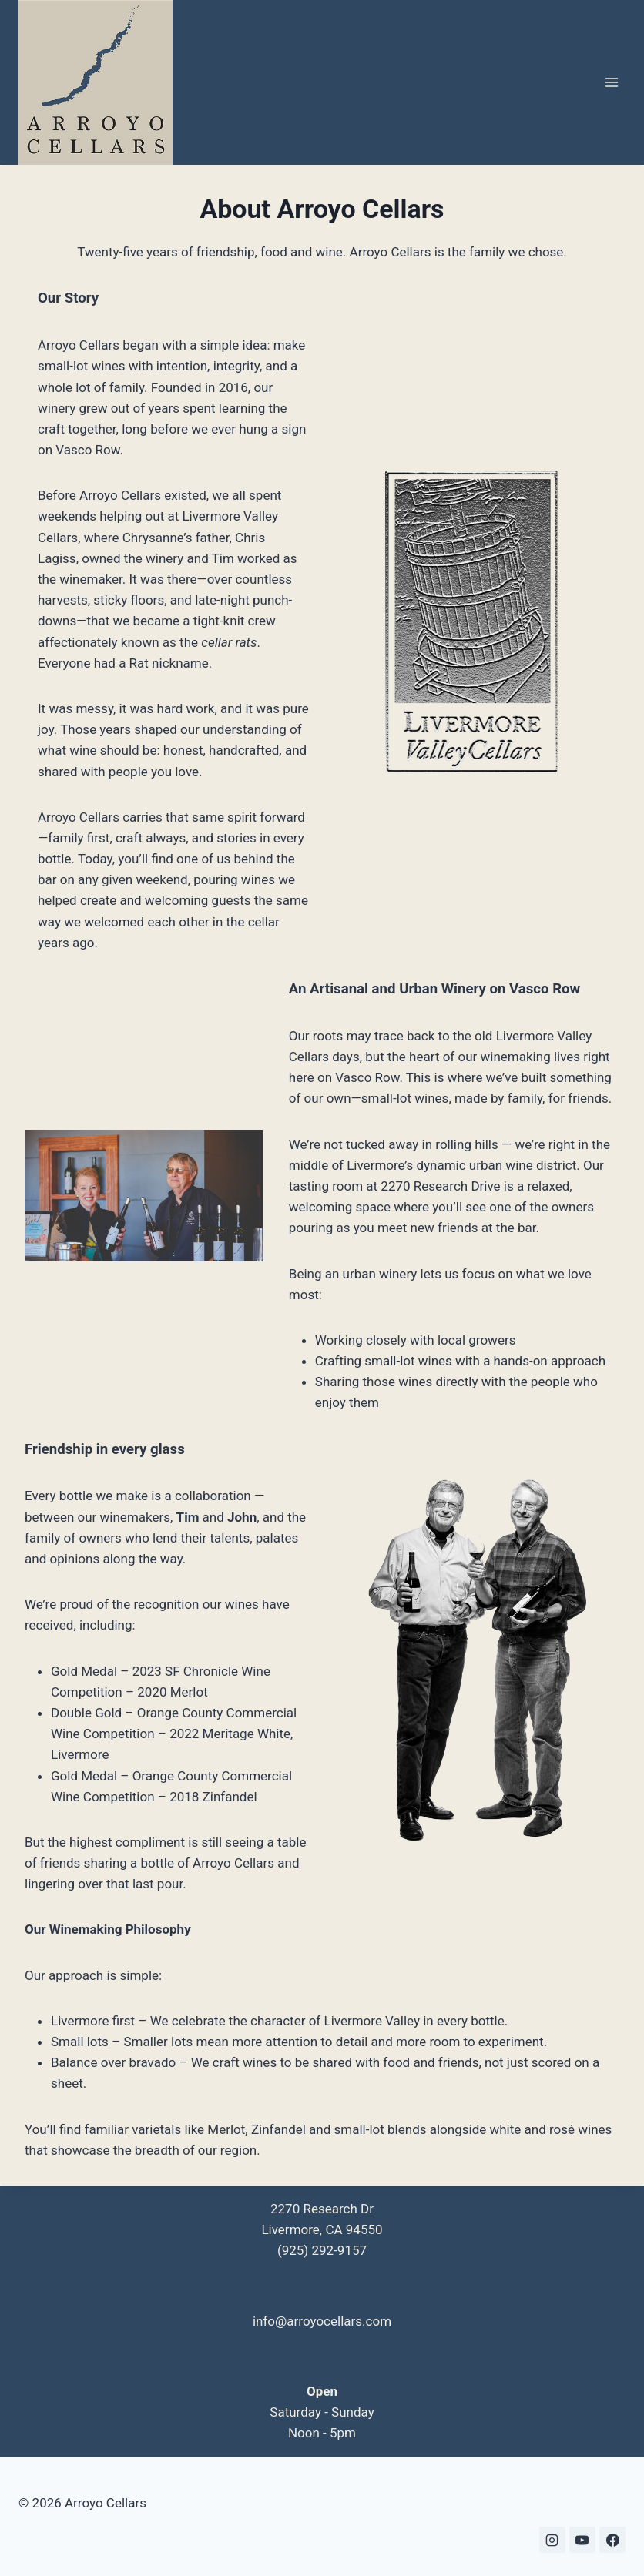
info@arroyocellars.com (322, 2321)
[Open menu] (611, 83)
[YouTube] (582, 2540)
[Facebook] (612, 2540)
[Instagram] (552, 2540)
